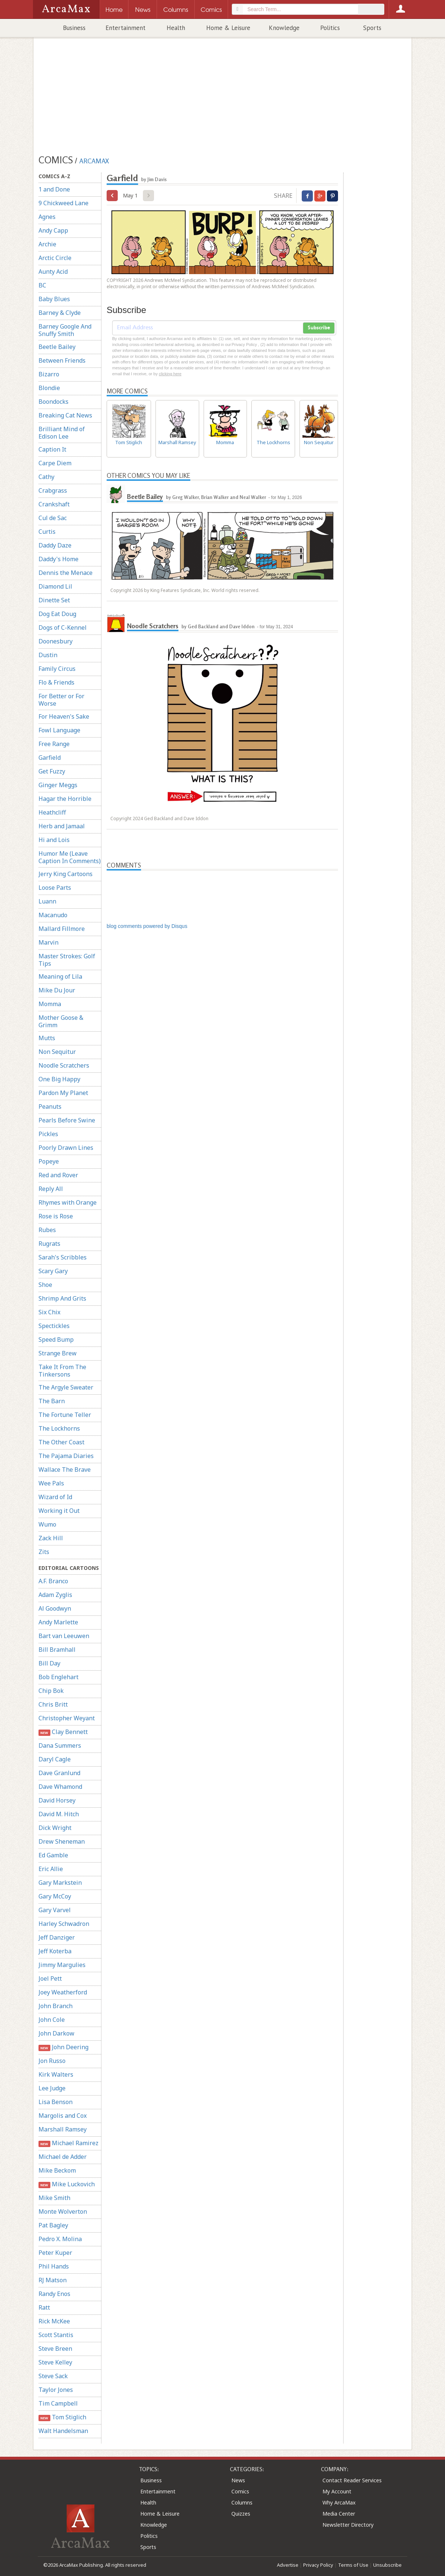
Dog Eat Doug (57, 614)
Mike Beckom (57, 2170)
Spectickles (54, 1326)
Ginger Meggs (58, 785)
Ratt (44, 2307)
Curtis (47, 531)
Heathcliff (52, 812)
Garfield (50, 757)
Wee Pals (51, 1483)
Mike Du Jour (57, 990)
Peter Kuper (55, 2253)
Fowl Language (59, 730)
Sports (372, 28)
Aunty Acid (53, 271)
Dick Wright (55, 1828)
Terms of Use (353, 2565)
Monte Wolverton (63, 2211)
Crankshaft (54, 504)
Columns (241, 2502)
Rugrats (49, 1243)
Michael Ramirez (68, 2143)
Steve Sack (53, 2376)
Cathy (46, 477)
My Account (336, 2491)
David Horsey (57, 1800)
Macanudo (53, 915)
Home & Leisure (228, 28)
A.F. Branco (53, 1581)
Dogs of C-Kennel (63, 627)
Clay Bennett (63, 1732)
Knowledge (284, 28)
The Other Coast (61, 1442)
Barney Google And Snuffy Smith (65, 330)
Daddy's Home (58, 559)
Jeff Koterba (55, 1951)
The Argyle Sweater (66, 1387)
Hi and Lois (54, 840)
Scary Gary (53, 1271)
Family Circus (57, 669)
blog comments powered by (147, 926)
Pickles (48, 1134)
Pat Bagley (53, 2225)
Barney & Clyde (60, 313)
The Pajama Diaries (66, 1456)
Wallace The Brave (65, 1469)
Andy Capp (53, 230)
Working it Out (59, 1511)
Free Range (54, 744)
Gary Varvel (55, 1910)
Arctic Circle (55, 258)
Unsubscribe (387, 2565)
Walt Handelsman (63, 2431)
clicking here (170, 374)
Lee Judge (52, 2088)
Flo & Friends (56, 682)
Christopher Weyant (67, 1718)
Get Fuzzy (52, 771)
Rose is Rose (56, 1216)
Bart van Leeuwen (64, 1636)
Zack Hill (51, 1538)
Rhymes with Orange (68, 1202)
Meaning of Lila (60, 976)
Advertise (287, 2565)
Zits (44, 1552)
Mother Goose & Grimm (61, 1021)
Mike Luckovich (67, 2184)
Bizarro (49, 374)
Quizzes (240, 2513)
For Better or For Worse (61, 700)
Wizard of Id (55, 1497)
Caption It (52, 449)
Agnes (47, 217)
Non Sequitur (57, 1052)
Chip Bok (51, 1691)
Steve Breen (55, 2348)
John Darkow (56, 2033)
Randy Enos (54, 2294)
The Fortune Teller (65, 1415)
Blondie (49, 388)
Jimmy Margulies (62, 1965)
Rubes (47, 1230)
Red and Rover (58, 1175)
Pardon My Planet (63, 1093)
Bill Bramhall (57, 1649)
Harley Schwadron (64, 1924)
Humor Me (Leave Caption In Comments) (70, 857)
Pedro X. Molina (60, 2239)
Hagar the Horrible (65, 799)
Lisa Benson (56, 2102)
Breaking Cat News (65, 415)
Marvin (48, 942)
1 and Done (54, 189)
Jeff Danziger (57, 1937)
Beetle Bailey (57, 347)
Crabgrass (53, 490)
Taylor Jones (56, 2390)
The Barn (52, 1401)
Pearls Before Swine (67, 1120)
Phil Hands (54, 2266)
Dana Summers (60, 1745)
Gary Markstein (60, 1882)
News (238, 2480)
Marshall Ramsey (63, 2129)
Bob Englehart (58, 1677)
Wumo (47, 1524)
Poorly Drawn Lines (66, 1148)
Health (176, 28)
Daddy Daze (55, 545)
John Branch (56, 2006)
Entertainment (125, 28)
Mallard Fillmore (62, 929)
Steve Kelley (55, 2362)
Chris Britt (53, 1704)
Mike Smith (54, 2198)
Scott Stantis (56, 2335)
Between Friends (62, 360)
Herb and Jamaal (62, 826)
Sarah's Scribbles (63, 1257)
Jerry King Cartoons (66, 874)
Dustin (48, 655)
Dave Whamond (60, 1787)
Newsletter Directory (348, 2524)
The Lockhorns (59, 1428)
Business (74, 28)
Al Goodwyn (55, 1608)
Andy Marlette (58, 1622)
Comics (240, 2491)
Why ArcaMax (338, 2502)
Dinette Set (54, 600)
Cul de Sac (53, 518)
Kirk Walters (56, 2074)
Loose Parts (55, 887)
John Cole (52, 2020)
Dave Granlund (59, 1773)
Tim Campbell (58, 2403)
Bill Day (49, 1663)
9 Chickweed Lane (63, 203)
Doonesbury (56, 641)
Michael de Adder (63, 2157)
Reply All (51, 1189)
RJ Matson (53, 2280)
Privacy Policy (318, 2565)
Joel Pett (50, 1978)
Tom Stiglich (62, 2417)
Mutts (47, 1038)
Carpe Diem (55, 463)
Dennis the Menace (66, 573)
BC (42, 285)
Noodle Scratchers (64, 1065)
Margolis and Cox (63, 2115)
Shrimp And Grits (62, 1298)
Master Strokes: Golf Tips (67, 960)
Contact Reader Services (352, 2480)
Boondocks (53, 401)
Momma (50, 1004)
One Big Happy (59, 1079)
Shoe (45, 1285)
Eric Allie (51, 1869)
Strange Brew (58, 1353)
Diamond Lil (55, 586)
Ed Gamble (53, 1855)
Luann (47, 901)
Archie (47, 244)
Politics (330, 28)
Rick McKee (54, 2321)
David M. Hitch (59, 1814)
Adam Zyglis (55, 1595)
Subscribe (319, 327)
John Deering (63, 2047)
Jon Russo (52, 2061)
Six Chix (49, 1312)
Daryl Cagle (55, 1759)
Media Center (338, 2513)
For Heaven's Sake (64, 716)
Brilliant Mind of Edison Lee (62, 432)
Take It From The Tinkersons (62, 1370)
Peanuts (50, 1106)
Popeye (49, 1161)
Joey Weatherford (63, 1992)
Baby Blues (54, 299)
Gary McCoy (55, 1896)
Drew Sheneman (62, 1841)
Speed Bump (56, 1339)
